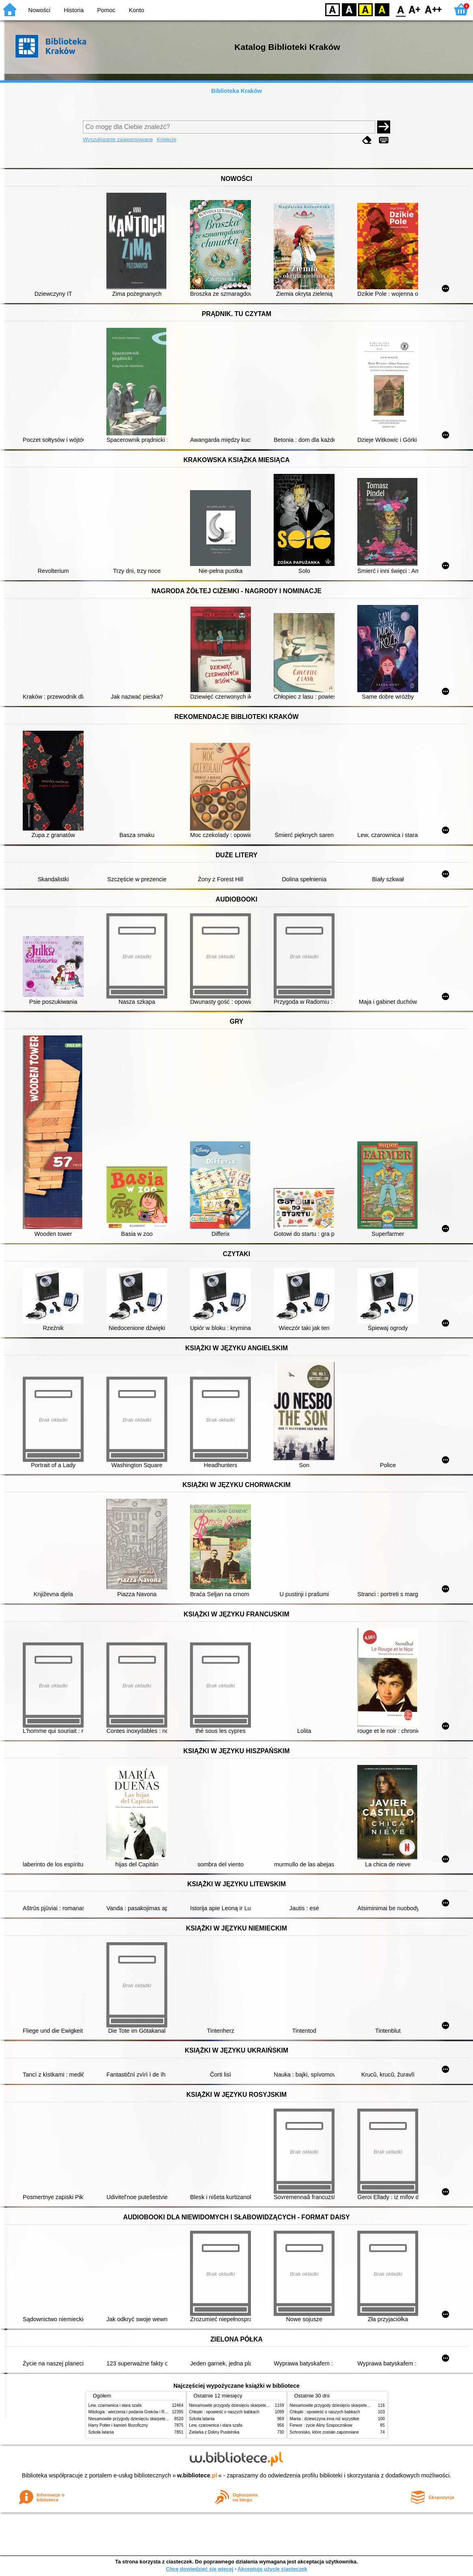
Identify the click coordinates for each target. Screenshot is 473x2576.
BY (382, 9)
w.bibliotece (197, 2475)
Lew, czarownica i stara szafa (115, 2405)
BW (349, 9)
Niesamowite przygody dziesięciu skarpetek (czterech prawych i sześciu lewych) (161, 2419)
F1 (415, 9)
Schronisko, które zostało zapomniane (324, 2432)
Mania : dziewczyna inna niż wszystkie (324, 2419)
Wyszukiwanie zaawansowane (118, 139)
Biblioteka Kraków (236, 91)
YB (365, 9)
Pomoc (106, 10)
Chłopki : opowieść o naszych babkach (224, 2412)
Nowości (39, 10)
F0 (400, 9)
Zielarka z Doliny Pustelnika (214, 2432)
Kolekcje (166, 139)
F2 (433, 9)
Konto (136, 10)
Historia (74, 10)
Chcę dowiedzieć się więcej (199, 2569)
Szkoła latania (101, 2432)
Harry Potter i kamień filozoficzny (118, 2425)
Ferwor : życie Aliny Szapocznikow (321, 2425)
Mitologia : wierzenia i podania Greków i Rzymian (133, 2412)
